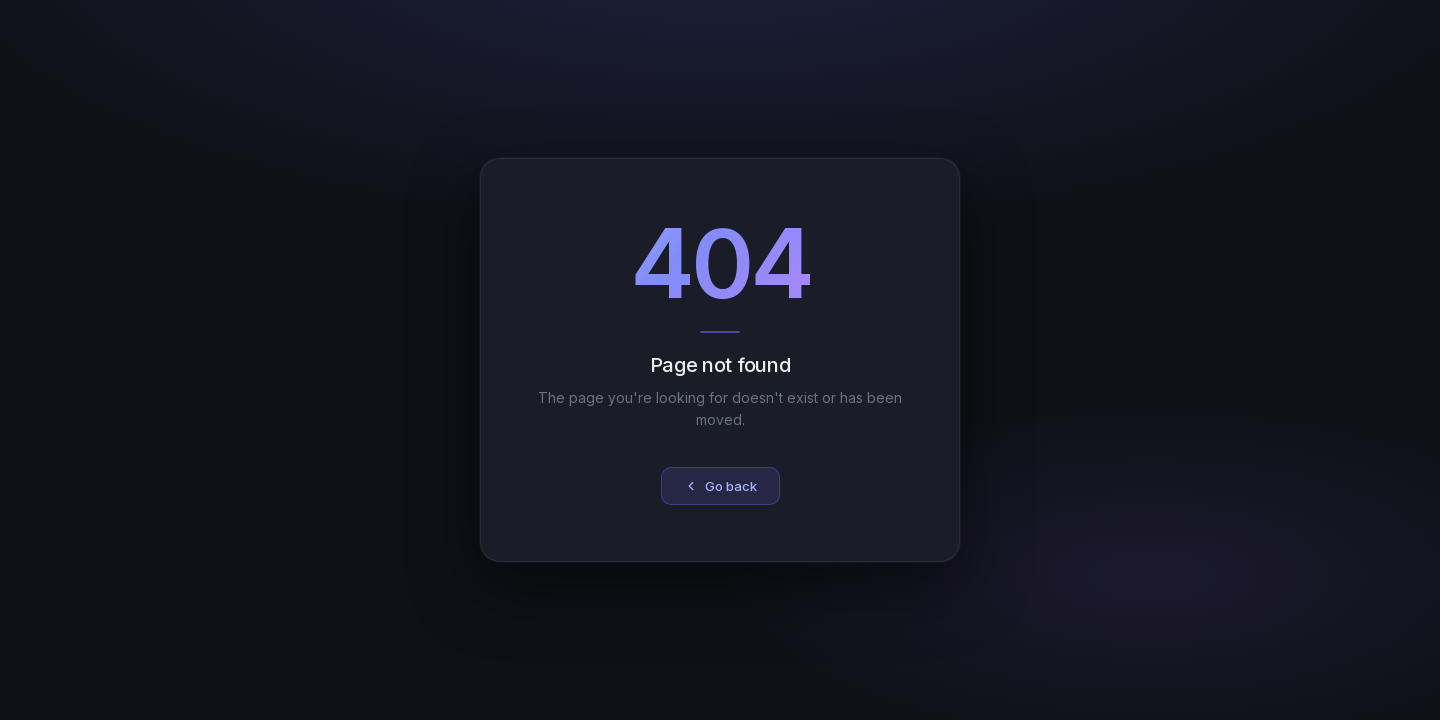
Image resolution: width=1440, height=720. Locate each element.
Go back (720, 486)
